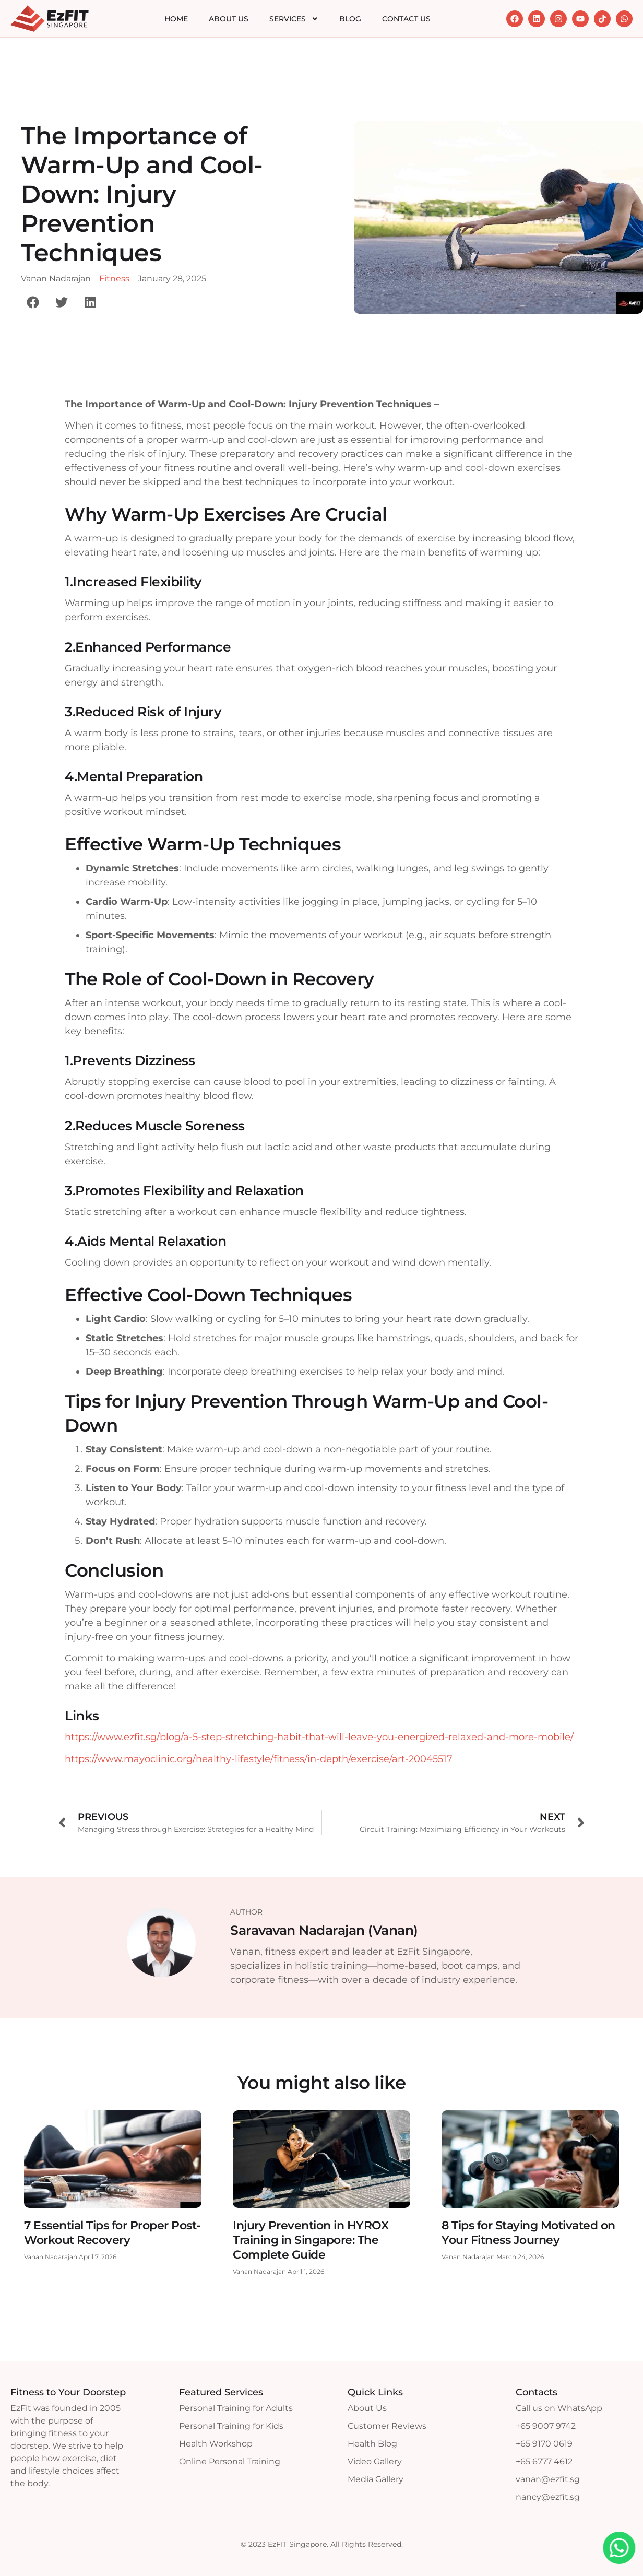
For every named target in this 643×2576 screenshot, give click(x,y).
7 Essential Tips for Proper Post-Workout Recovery (112, 2232)
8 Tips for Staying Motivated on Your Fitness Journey (528, 2232)
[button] (32, 302)
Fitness (114, 278)
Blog (350, 18)
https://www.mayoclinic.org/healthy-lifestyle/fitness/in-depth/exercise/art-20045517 (259, 1759)
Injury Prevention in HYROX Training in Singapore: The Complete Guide (310, 2240)
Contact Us (406, 18)
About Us (228, 18)
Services (293, 19)
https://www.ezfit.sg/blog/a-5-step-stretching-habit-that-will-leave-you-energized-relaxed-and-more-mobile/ (319, 1737)
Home (176, 18)
